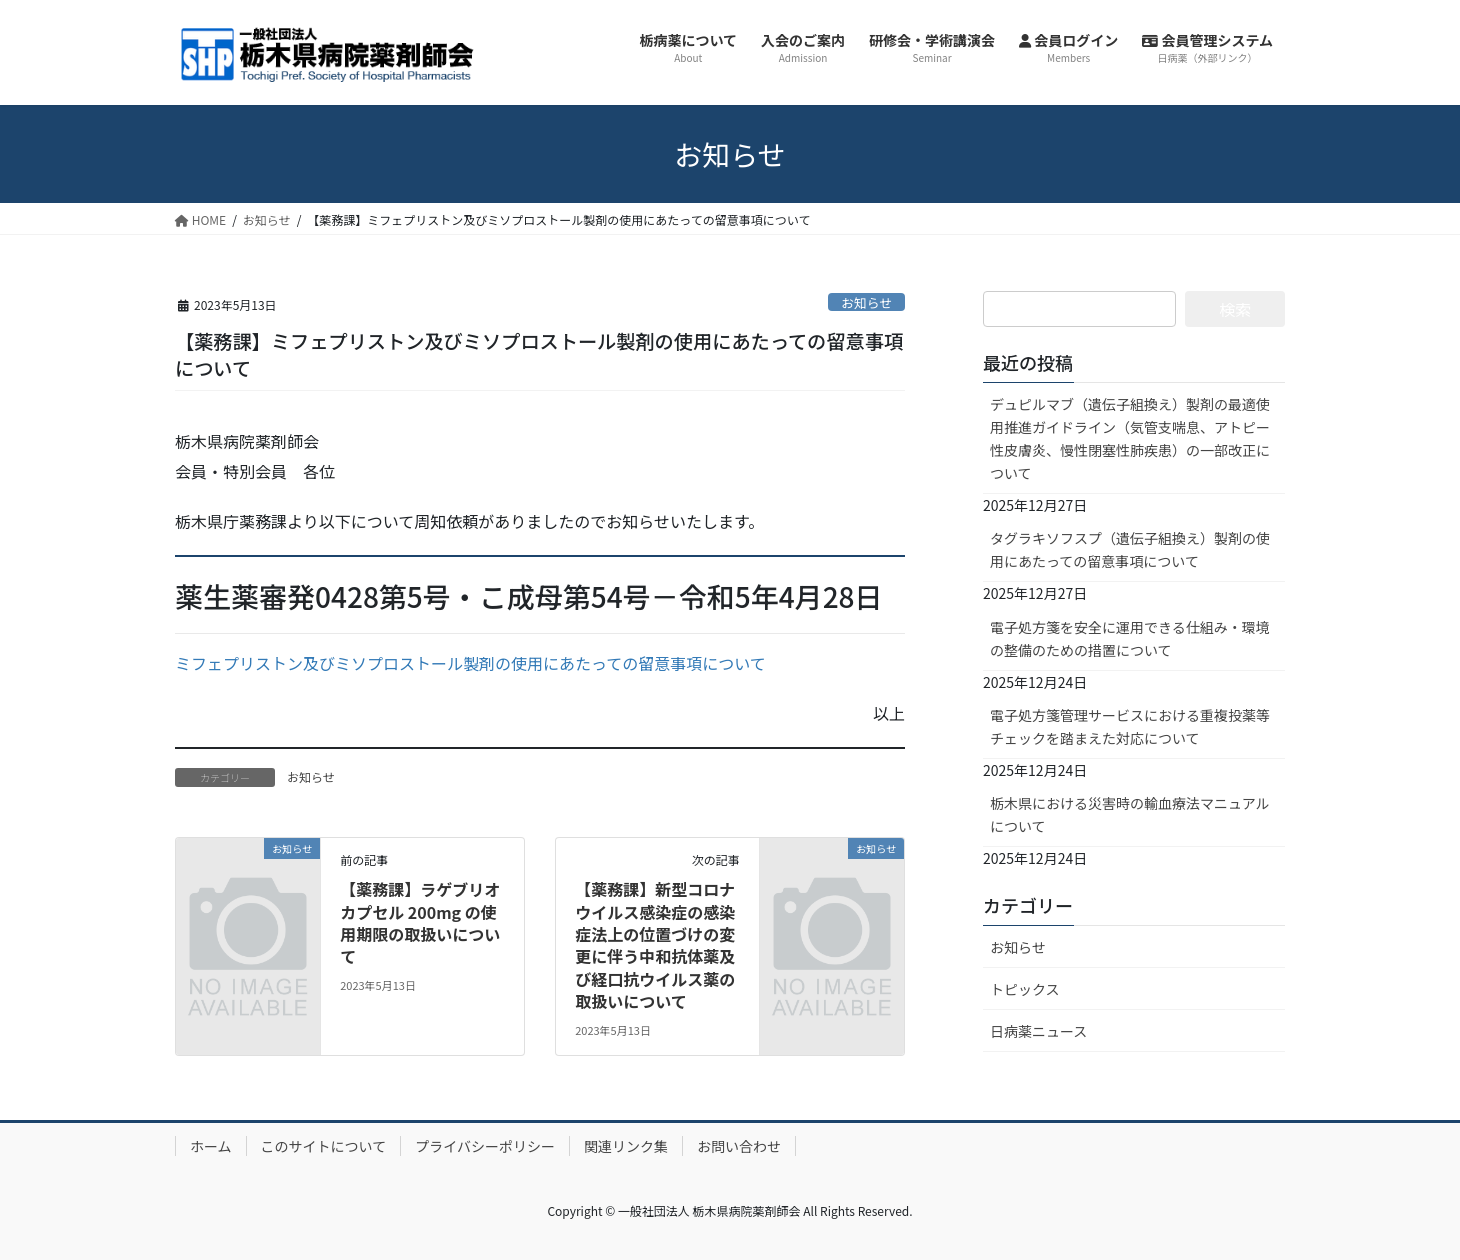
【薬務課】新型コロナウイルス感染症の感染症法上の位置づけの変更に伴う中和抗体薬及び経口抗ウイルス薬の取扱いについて (655, 945)
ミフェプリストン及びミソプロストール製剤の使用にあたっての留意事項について (470, 663)
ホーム (211, 1146)
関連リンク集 (626, 1146)
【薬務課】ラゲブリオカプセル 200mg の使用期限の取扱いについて (420, 922)
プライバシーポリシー (485, 1146)
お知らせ (866, 302)
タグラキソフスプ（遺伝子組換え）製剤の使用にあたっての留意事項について (1130, 549)
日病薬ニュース (1038, 1031)
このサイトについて (324, 1146)
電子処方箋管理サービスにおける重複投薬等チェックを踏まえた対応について (1130, 726)
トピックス (1025, 989)
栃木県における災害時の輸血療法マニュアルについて (1130, 814)
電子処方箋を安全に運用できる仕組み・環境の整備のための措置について (1130, 638)
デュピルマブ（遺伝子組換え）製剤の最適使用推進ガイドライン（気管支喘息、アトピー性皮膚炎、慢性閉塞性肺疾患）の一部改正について (1130, 438)
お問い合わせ (739, 1146)
